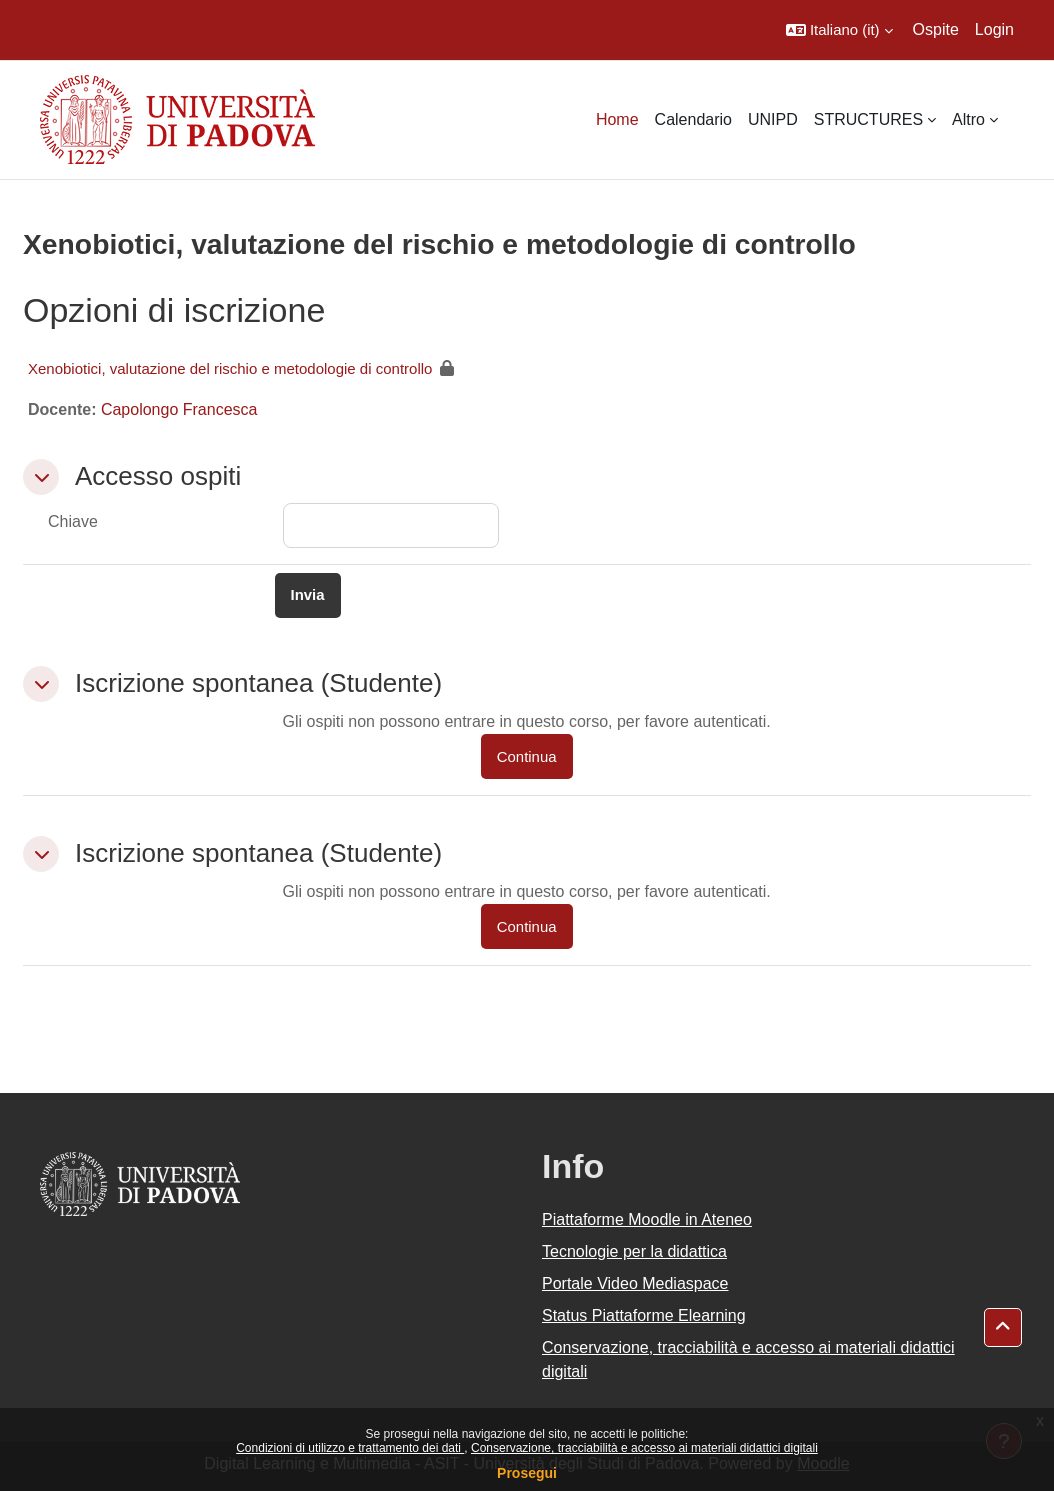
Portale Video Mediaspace (635, 1283)
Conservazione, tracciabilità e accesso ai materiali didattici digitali (644, 1448)
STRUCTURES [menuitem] (868, 119)
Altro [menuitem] (968, 119)
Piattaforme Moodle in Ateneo (647, 1219)
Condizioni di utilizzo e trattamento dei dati (350, 1448)
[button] (839, 30)
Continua (527, 756)
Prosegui (527, 1473)
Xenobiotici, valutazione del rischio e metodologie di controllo (230, 368)
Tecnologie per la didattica (634, 1251)
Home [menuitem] (617, 119)
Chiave (73, 521)
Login (994, 29)
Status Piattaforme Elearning (644, 1315)
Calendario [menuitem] (693, 119)
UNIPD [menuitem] (773, 119)
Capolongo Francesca (179, 409)
